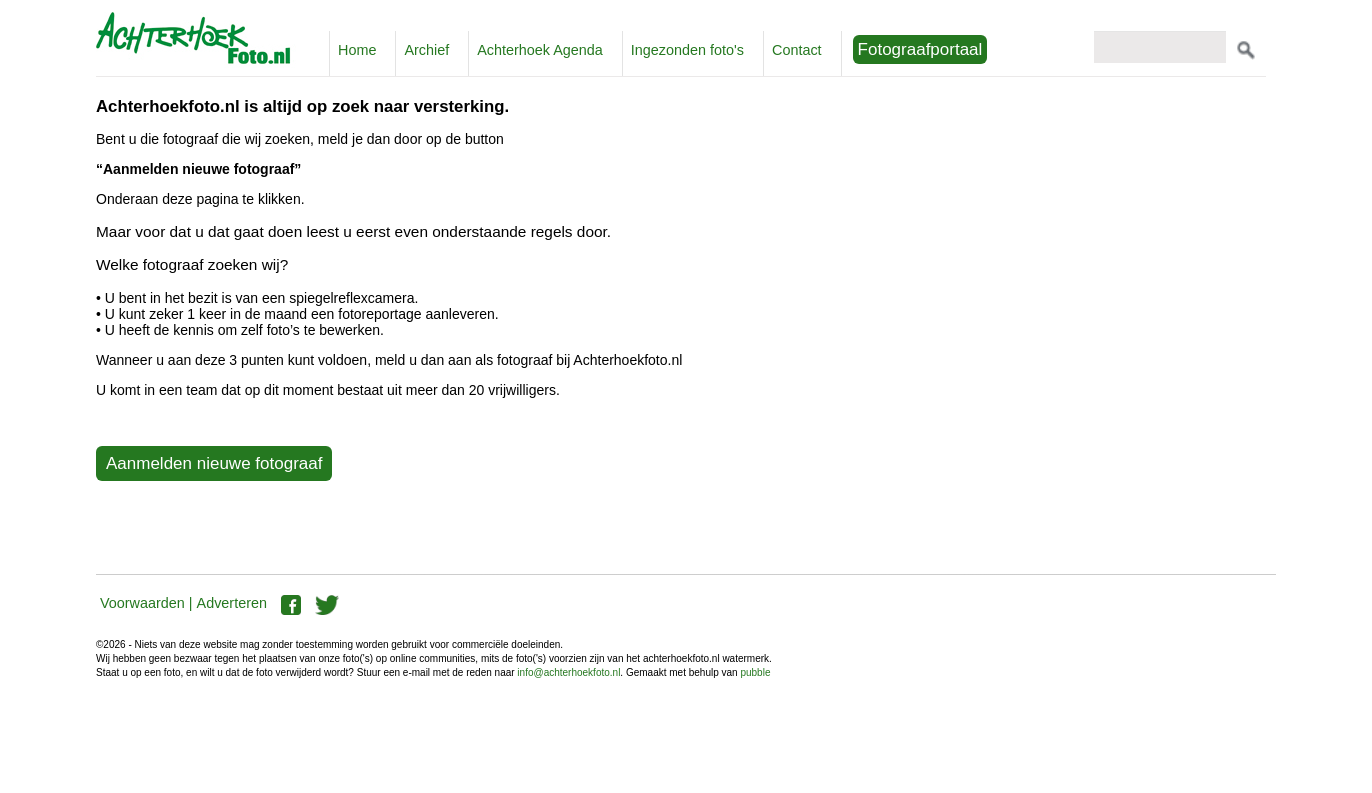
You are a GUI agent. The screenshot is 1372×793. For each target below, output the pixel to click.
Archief (426, 50)
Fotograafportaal (920, 49)
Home (357, 50)
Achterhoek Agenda (540, 50)
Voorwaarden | (146, 603)
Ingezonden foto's (687, 50)
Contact (797, 50)
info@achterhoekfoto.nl (568, 672)
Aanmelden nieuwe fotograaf (214, 463)
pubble (755, 672)
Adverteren (232, 603)
